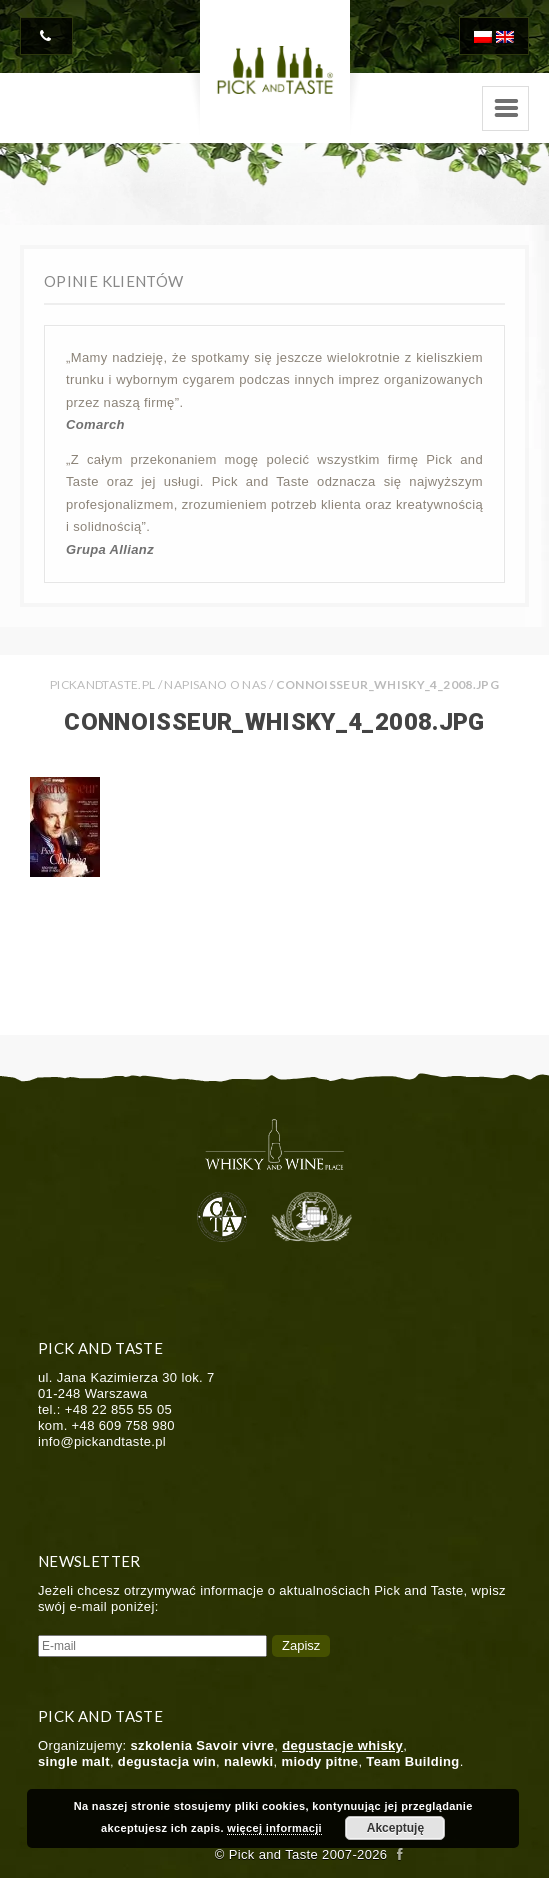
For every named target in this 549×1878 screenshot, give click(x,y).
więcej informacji (274, 1828)
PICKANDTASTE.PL (102, 684)
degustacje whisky (342, 1745)
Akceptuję (395, 1828)
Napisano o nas (215, 684)
